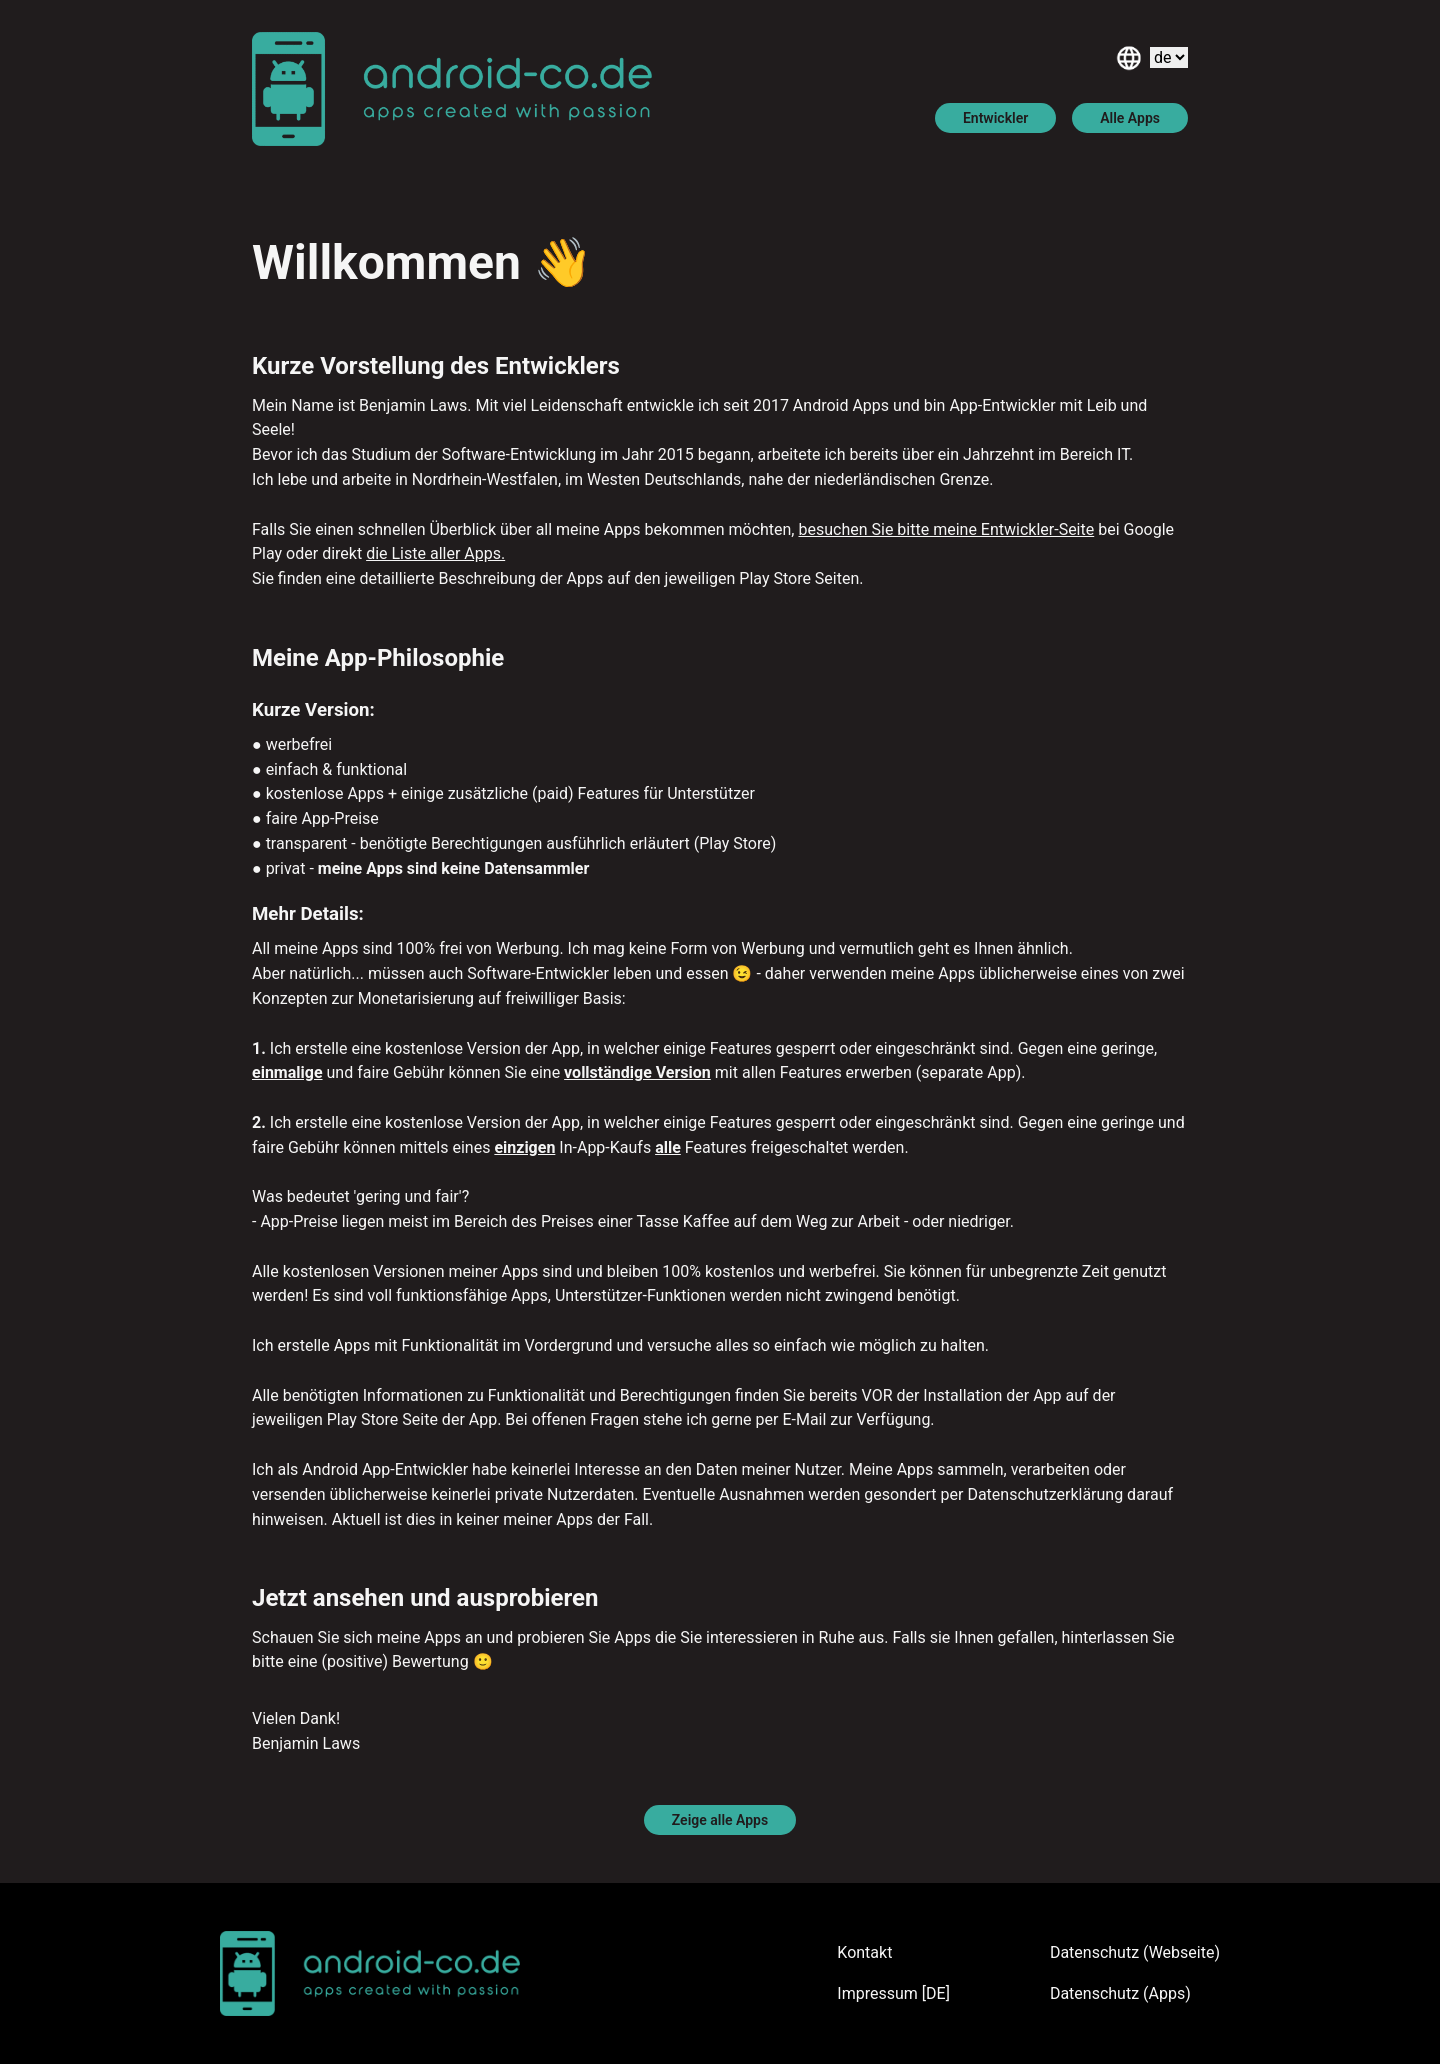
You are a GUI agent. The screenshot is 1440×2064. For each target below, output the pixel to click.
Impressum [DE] (893, 1993)
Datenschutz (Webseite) (1135, 1952)
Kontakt (864, 1952)
